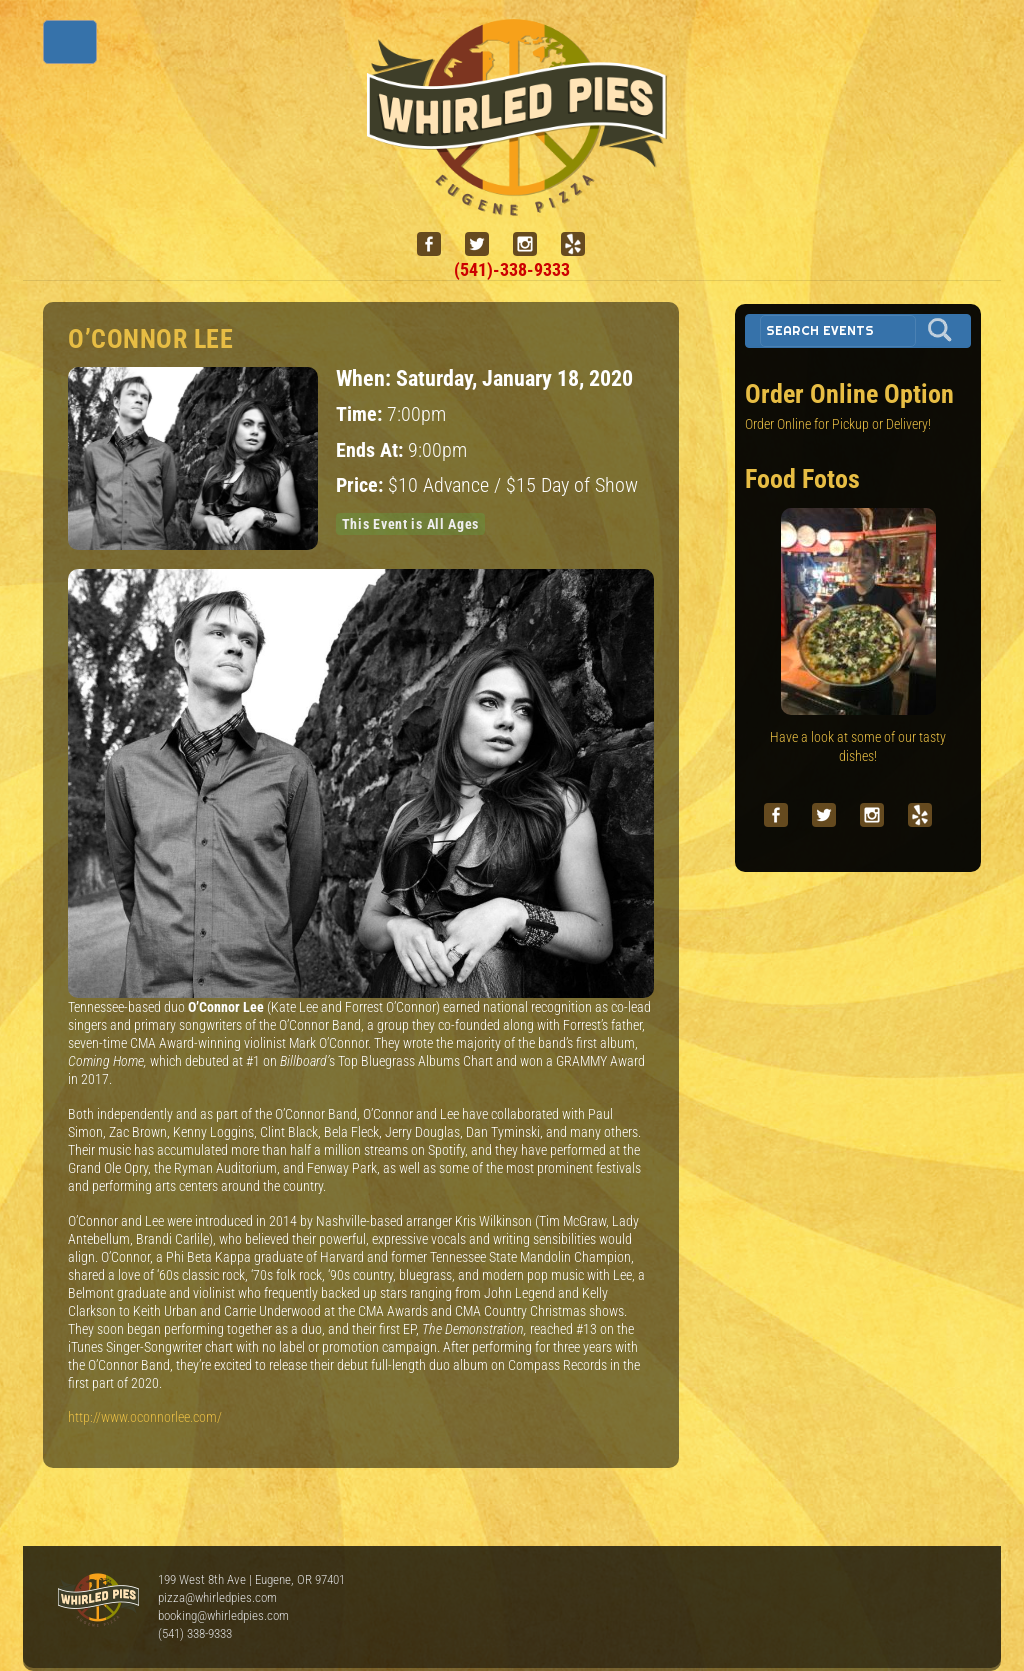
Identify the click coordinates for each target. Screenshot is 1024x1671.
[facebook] (437, 244)
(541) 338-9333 (195, 1633)
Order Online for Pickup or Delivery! (838, 424)
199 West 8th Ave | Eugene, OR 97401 (251, 1579)
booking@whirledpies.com (223, 1615)
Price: (362, 485)
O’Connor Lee (150, 339)
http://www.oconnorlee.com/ (145, 1417)
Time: (361, 414)
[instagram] (533, 244)
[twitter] (485, 244)
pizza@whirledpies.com (217, 1597)
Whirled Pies (98, 1601)
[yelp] (581, 244)
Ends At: (372, 450)
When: (366, 378)
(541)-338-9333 (512, 269)
